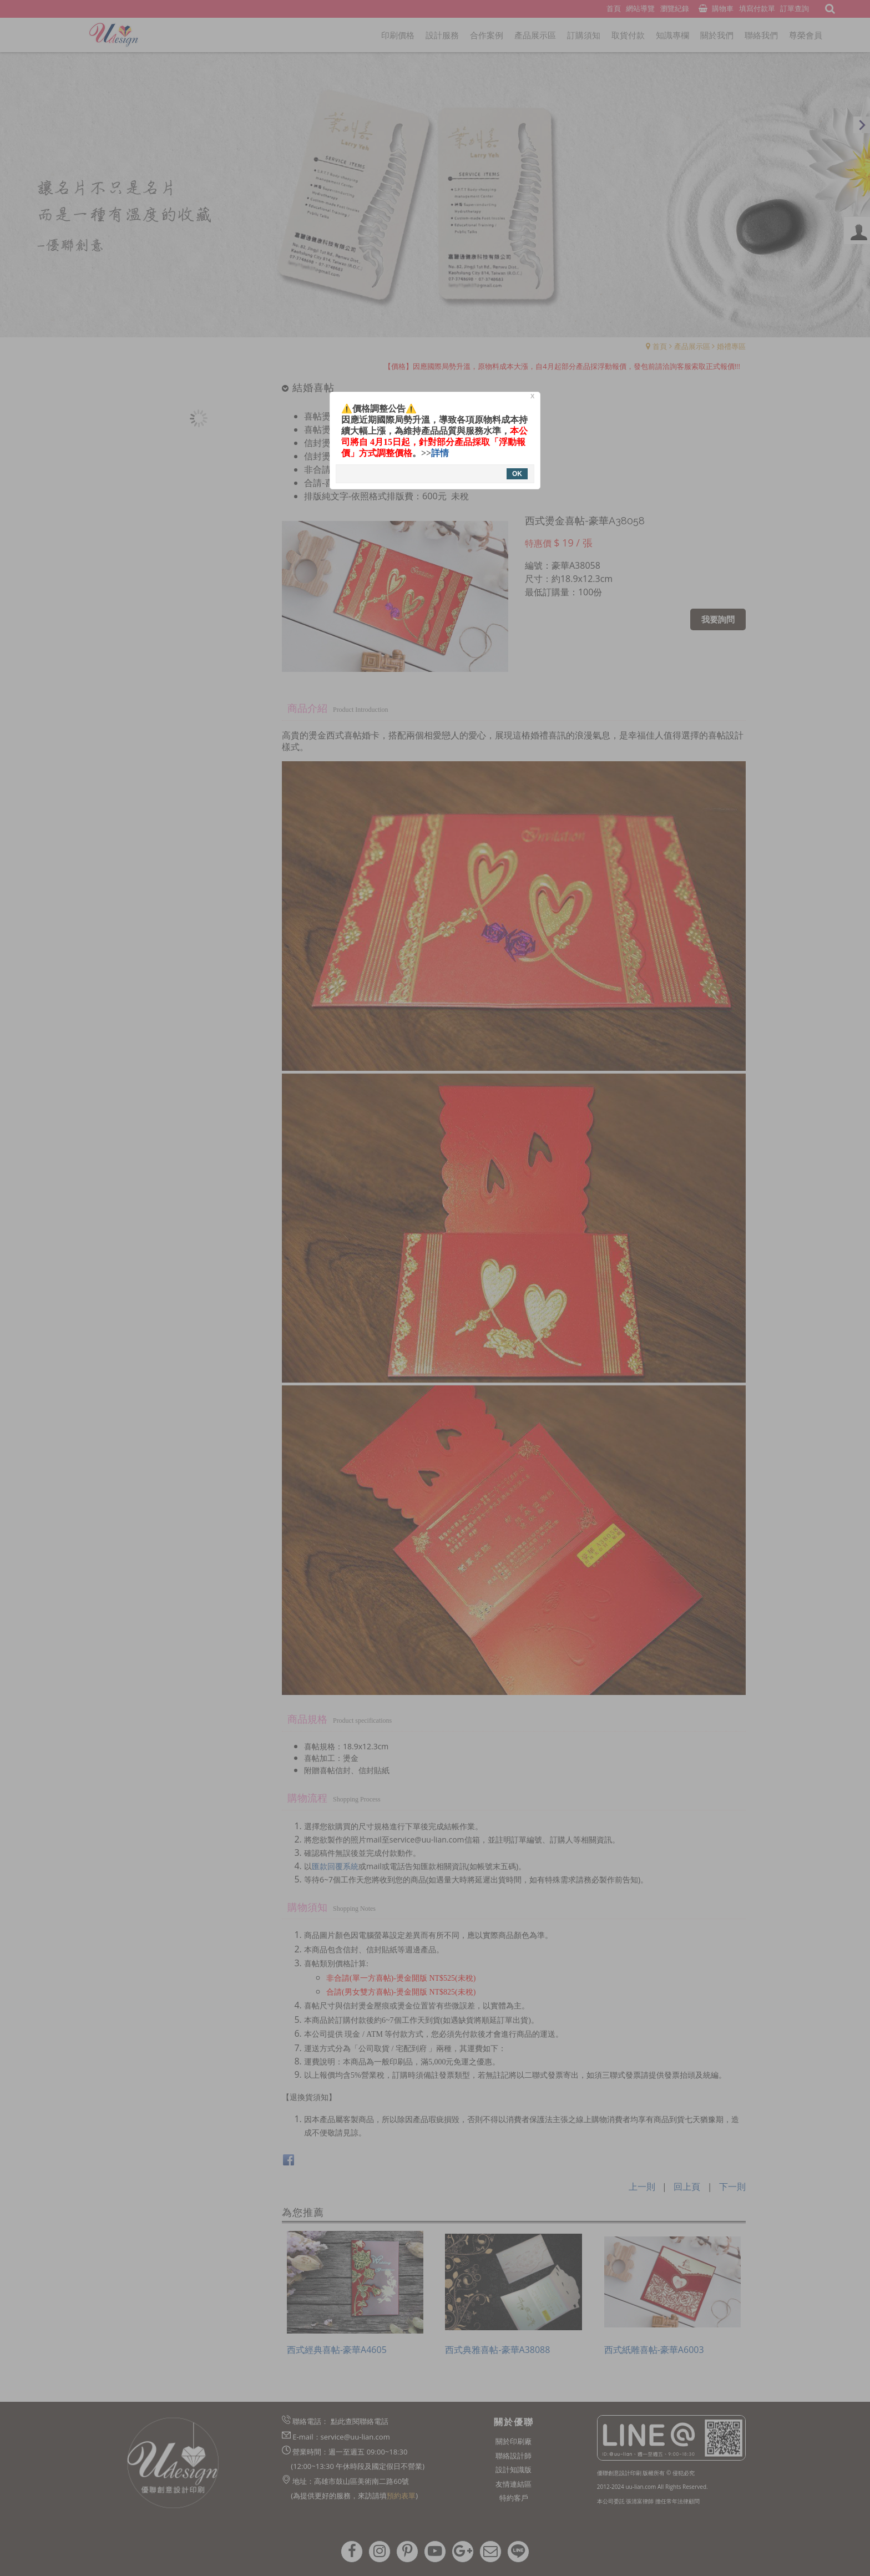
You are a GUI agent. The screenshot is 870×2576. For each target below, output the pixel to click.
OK (517, 474)
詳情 (440, 453)
